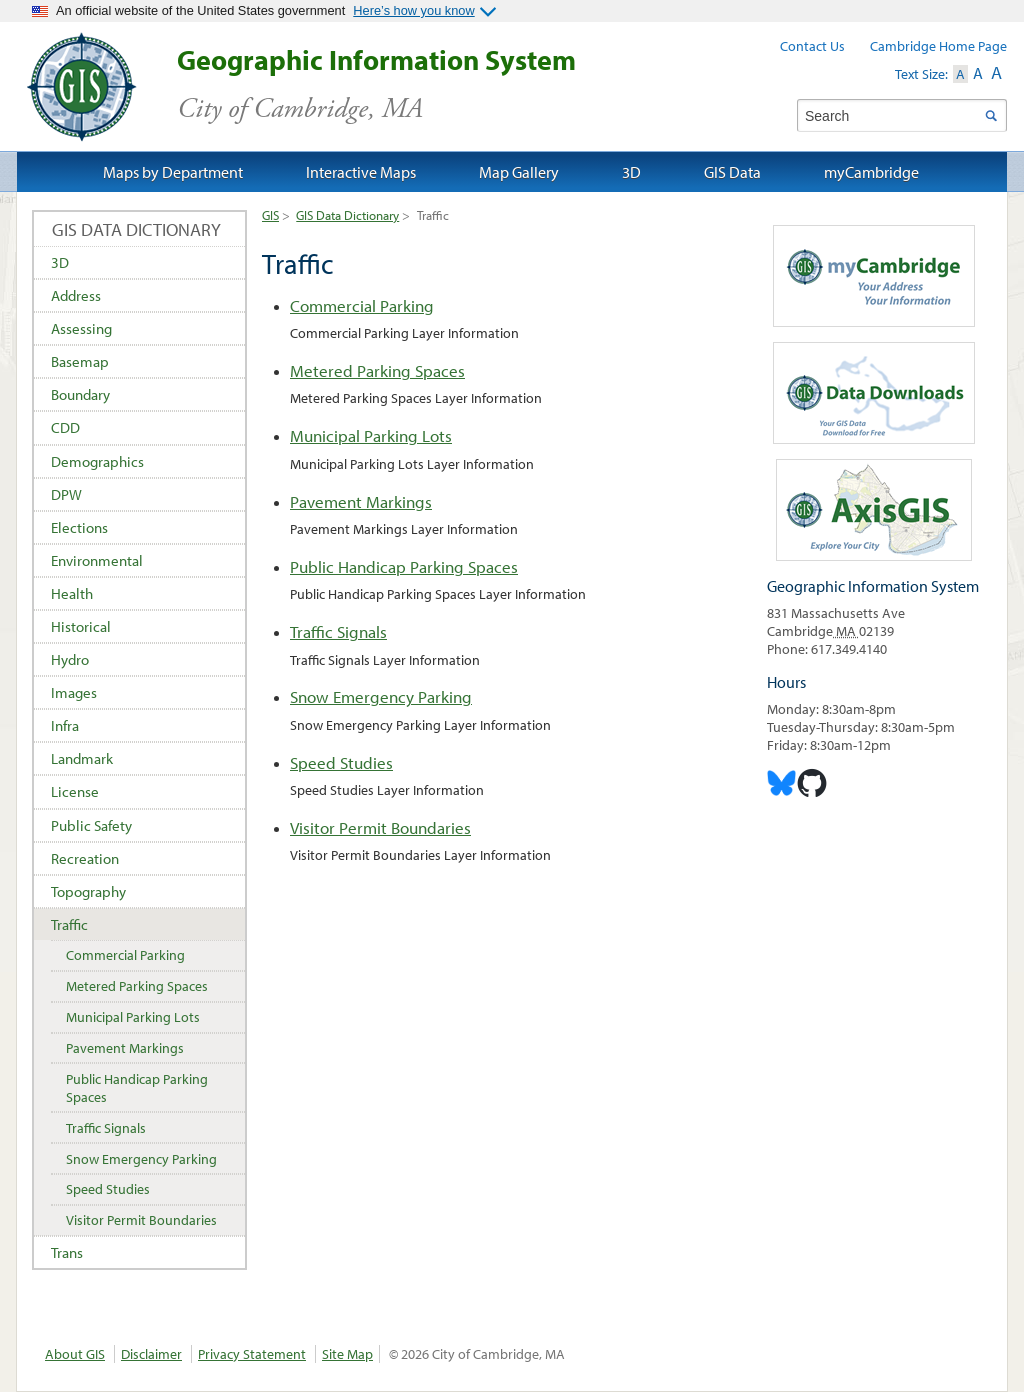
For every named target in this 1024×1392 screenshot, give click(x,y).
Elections (79, 527)
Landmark (82, 758)
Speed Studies (341, 762)
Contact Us (812, 46)
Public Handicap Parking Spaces (404, 566)
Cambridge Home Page (938, 46)
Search (990, 115)
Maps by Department (173, 172)
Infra (65, 725)
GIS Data (732, 172)
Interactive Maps (361, 172)
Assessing (81, 328)
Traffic (69, 924)
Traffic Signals (338, 631)
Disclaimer (151, 1354)
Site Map (347, 1354)
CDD (65, 427)
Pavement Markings (361, 501)
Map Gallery (519, 172)
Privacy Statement (252, 1354)
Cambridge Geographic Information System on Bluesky (782, 783)
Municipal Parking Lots (371, 435)
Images (74, 692)
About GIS (75, 1354)
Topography (88, 891)
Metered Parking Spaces (377, 370)
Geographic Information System (411, 84)
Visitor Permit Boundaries (380, 827)
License (75, 791)
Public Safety (91, 825)
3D (60, 262)
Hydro (70, 659)
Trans (67, 1252)
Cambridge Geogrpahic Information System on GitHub (812, 783)
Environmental (97, 560)
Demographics (97, 461)
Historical (81, 626)
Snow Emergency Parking (381, 696)
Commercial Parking (362, 305)
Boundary (80, 394)
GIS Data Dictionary (347, 215)
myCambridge (871, 172)
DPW (66, 494)
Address (76, 295)
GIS (270, 215)
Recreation (85, 858)
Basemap (80, 361)
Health (72, 593)
